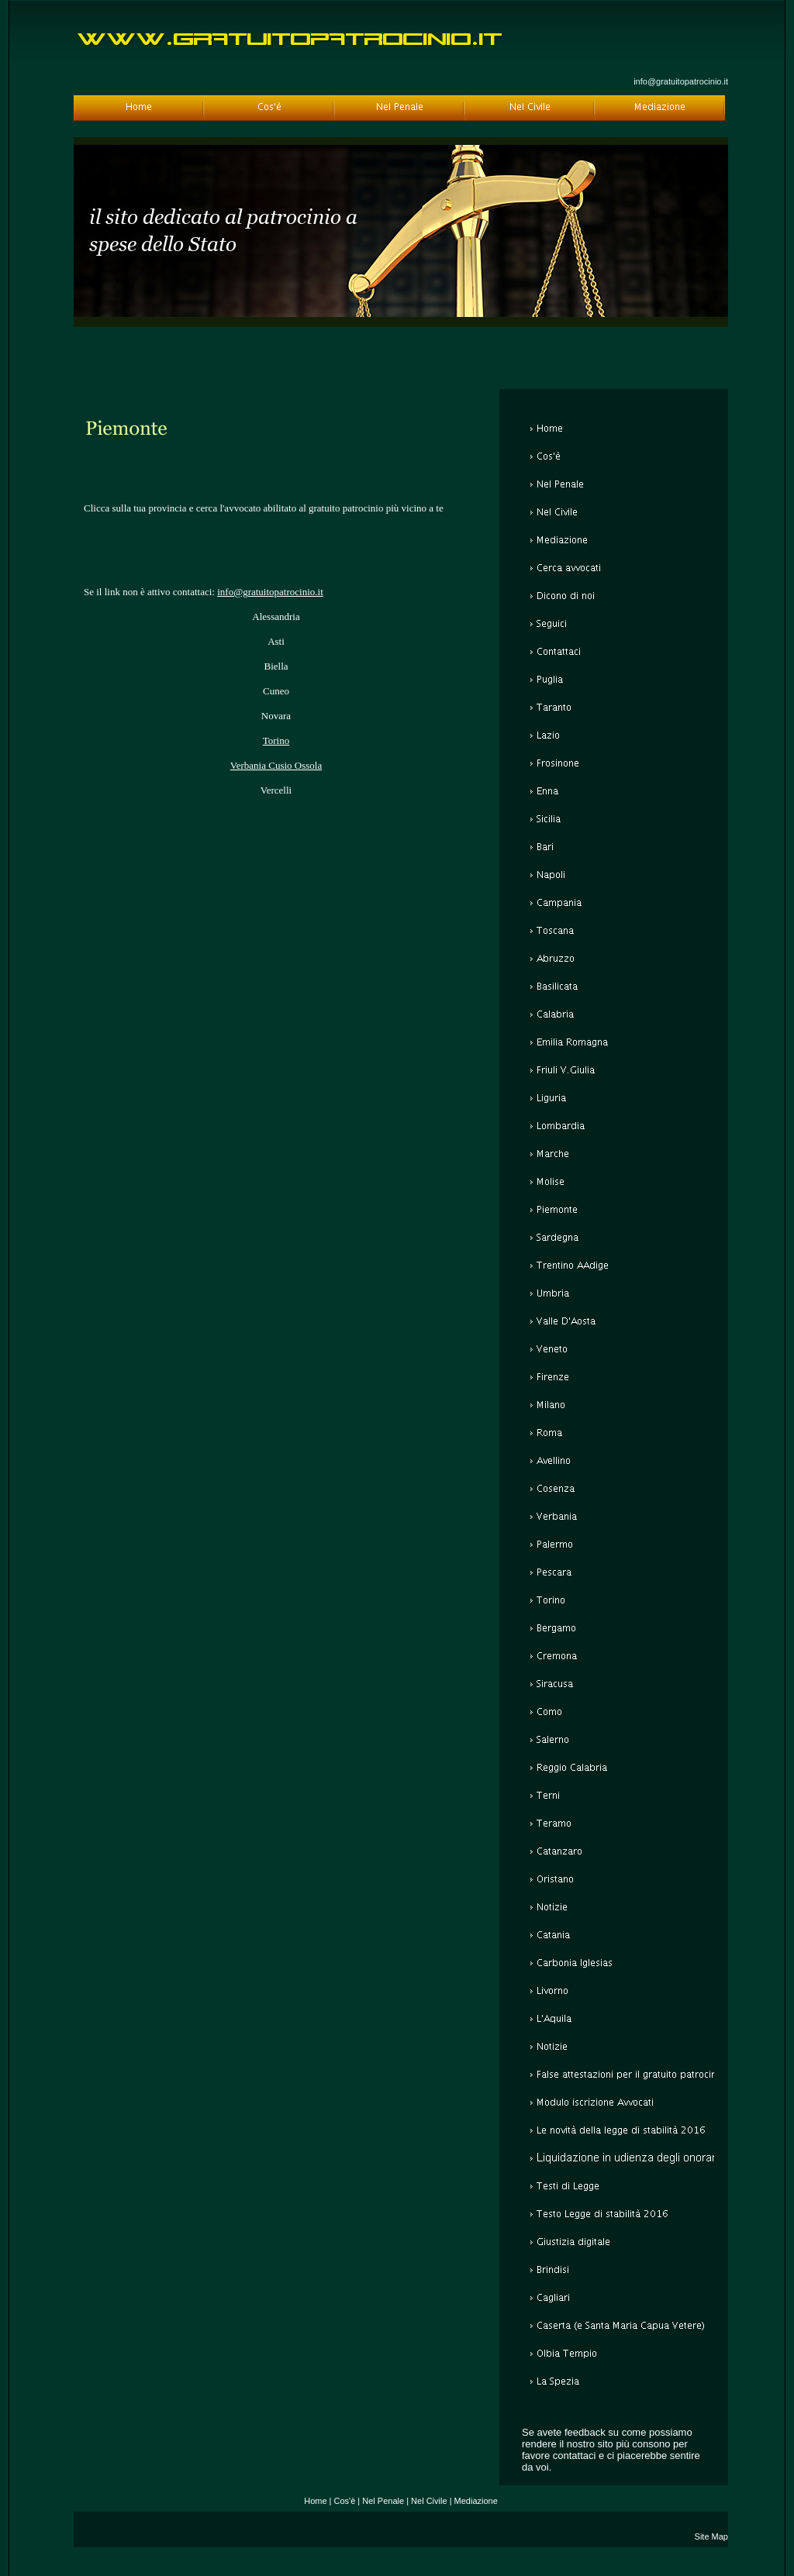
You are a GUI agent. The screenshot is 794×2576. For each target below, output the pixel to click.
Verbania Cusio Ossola (276, 765)
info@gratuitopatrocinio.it (680, 81)
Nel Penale (383, 2500)
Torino (276, 740)
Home (315, 2500)
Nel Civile (429, 2500)
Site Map (711, 2536)
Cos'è (345, 2500)
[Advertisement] (276, 466)
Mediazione (476, 2500)
